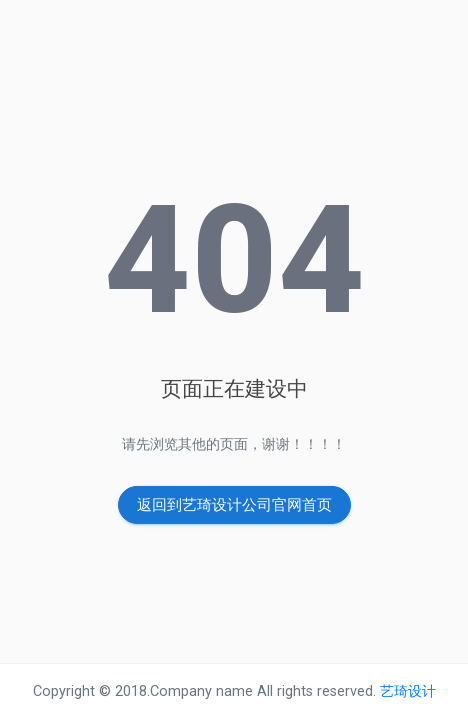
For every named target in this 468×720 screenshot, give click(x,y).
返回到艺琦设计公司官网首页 (234, 505)
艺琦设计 (406, 691)
